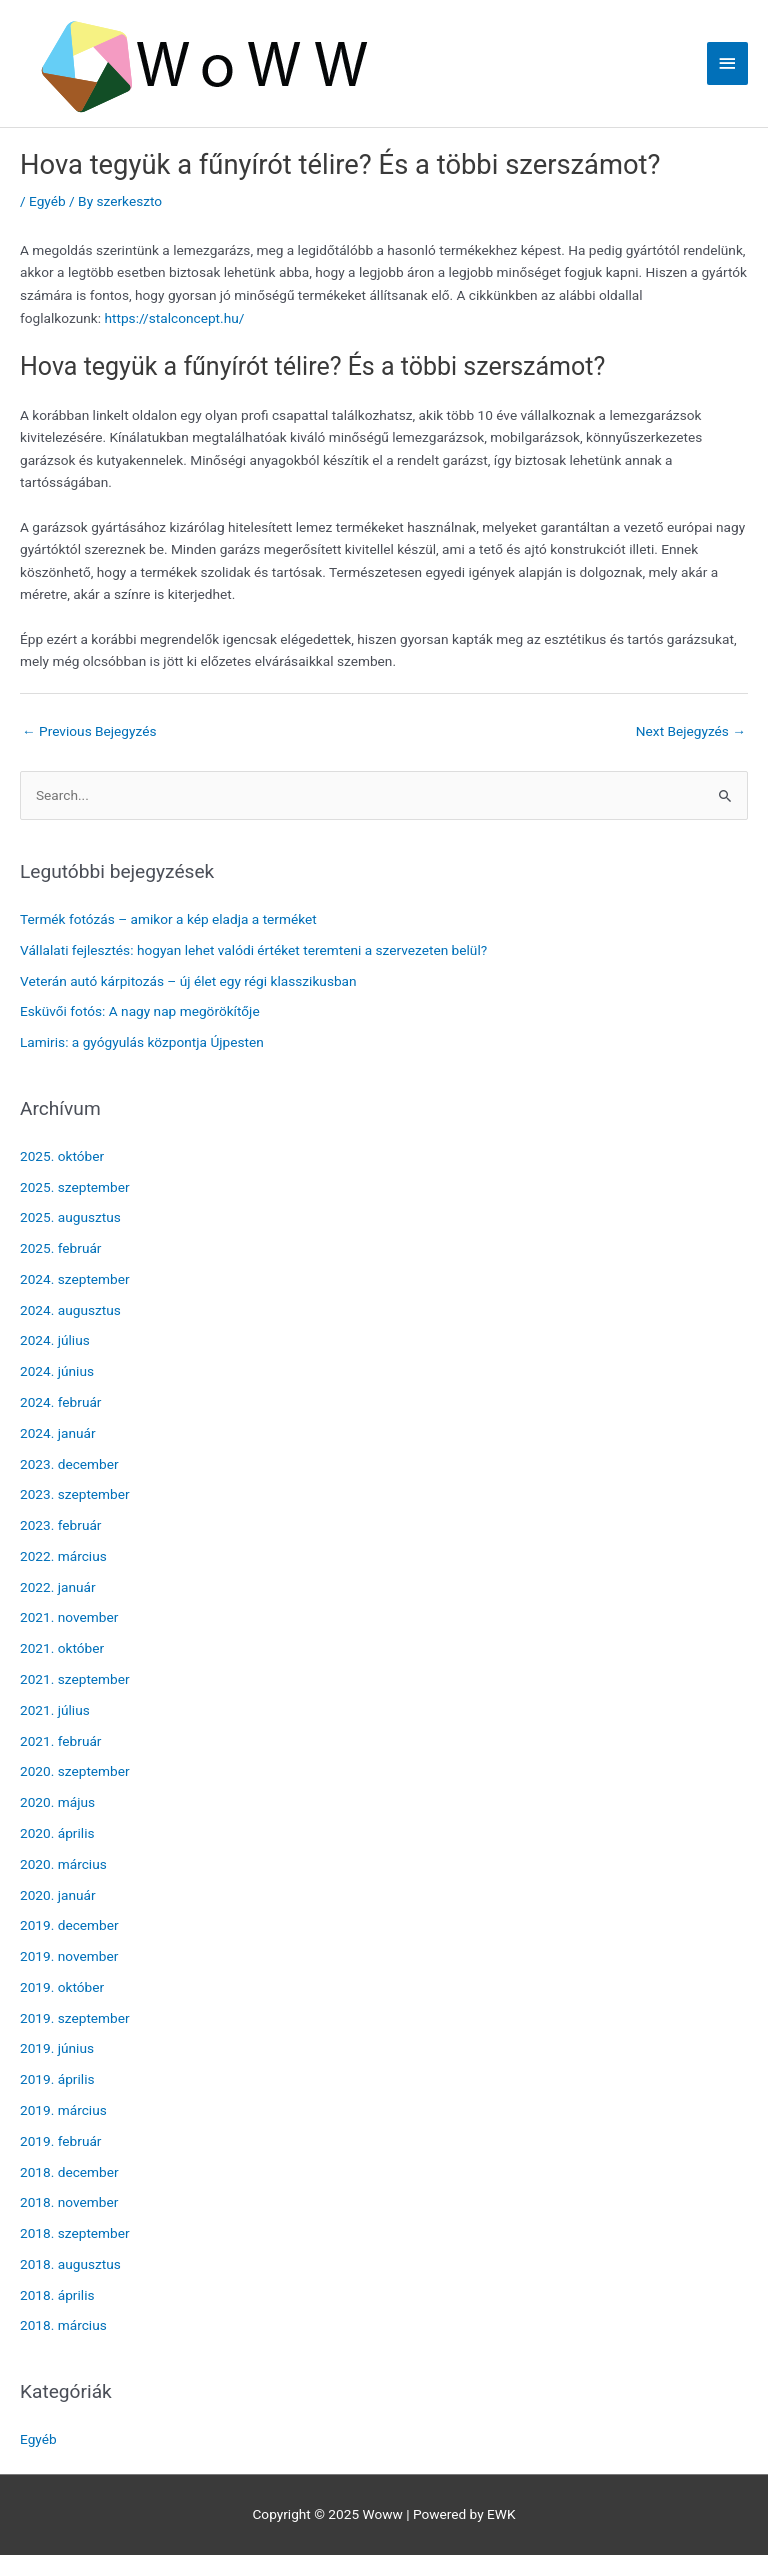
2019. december (69, 1925)
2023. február (61, 1525)
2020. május (57, 1802)
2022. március (63, 1556)
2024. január (58, 1433)
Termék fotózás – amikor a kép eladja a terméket (168, 919)
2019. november (69, 1956)
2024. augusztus (70, 1310)
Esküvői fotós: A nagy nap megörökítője (140, 1011)
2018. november (69, 2202)
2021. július (55, 1710)
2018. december (69, 2172)
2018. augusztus (70, 2264)
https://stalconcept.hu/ (174, 318)
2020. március (63, 1864)
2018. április (57, 2295)
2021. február (61, 1741)
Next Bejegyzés (691, 731)
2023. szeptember (75, 1494)
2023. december (69, 1464)
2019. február (61, 2141)
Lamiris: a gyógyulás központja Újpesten (142, 1042)
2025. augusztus (70, 1217)
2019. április (57, 2079)
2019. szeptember (75, 2018)
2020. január (58, 1895)
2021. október (62, 1648)
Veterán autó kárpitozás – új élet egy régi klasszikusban (188, 981)
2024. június (57, 1371)
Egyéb (47, 201)
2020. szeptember (75, 1771)
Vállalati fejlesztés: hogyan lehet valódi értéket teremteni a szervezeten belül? (253, 950)
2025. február (61, 1248)
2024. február (61, 1402)
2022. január (58, 1587)
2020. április (57, 1833)
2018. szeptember (75, 2233)
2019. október (62, 1987)
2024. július (55, 1340)
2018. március (63, 2325)
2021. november (69, 1617)
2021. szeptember (75, 1679)
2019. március (63, 2110)
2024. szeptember (75, 1279)
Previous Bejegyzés (89, 731)
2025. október (62, 1156)
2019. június (57, 2048)
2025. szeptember (75, 1187)
